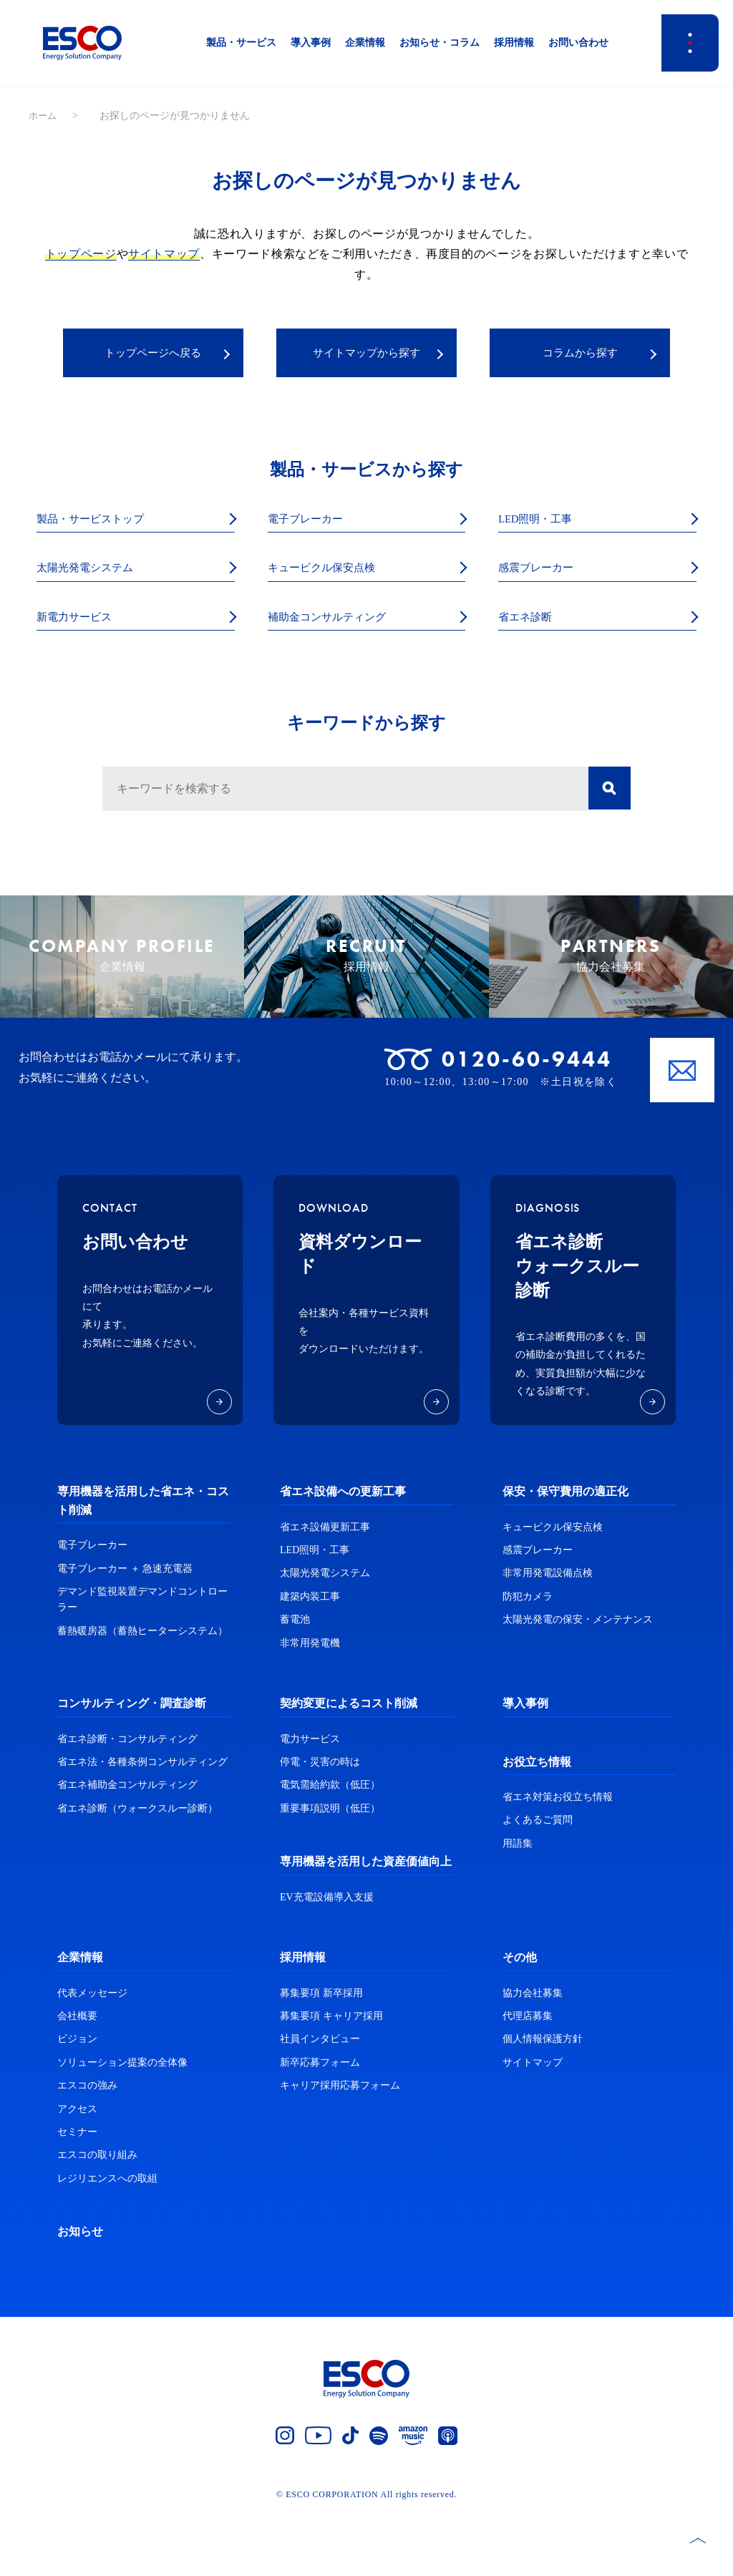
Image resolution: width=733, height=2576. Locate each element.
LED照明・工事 (543, 522)
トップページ (81, 254)
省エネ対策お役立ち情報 (558, 1860)
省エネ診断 (530, 623)
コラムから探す (580, 354)
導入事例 (311, 42)
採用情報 (514, 42)
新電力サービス (82, 623)
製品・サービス (241, 42)
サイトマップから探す (366, 354)
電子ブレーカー (313, 522)
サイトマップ (164, 254)
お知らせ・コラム (439, 42)
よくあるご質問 (538, 1882)
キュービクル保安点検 (332, 572)
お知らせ (80, 2294)
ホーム (44, 115)
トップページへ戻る (153, 354)
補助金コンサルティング (338, 623)
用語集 (518, 1906)
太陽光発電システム (94, 572)
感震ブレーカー (543, 572)
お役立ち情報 (537, 1824)
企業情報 (365, 42)
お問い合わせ (578, 42)
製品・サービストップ (101, 522)
